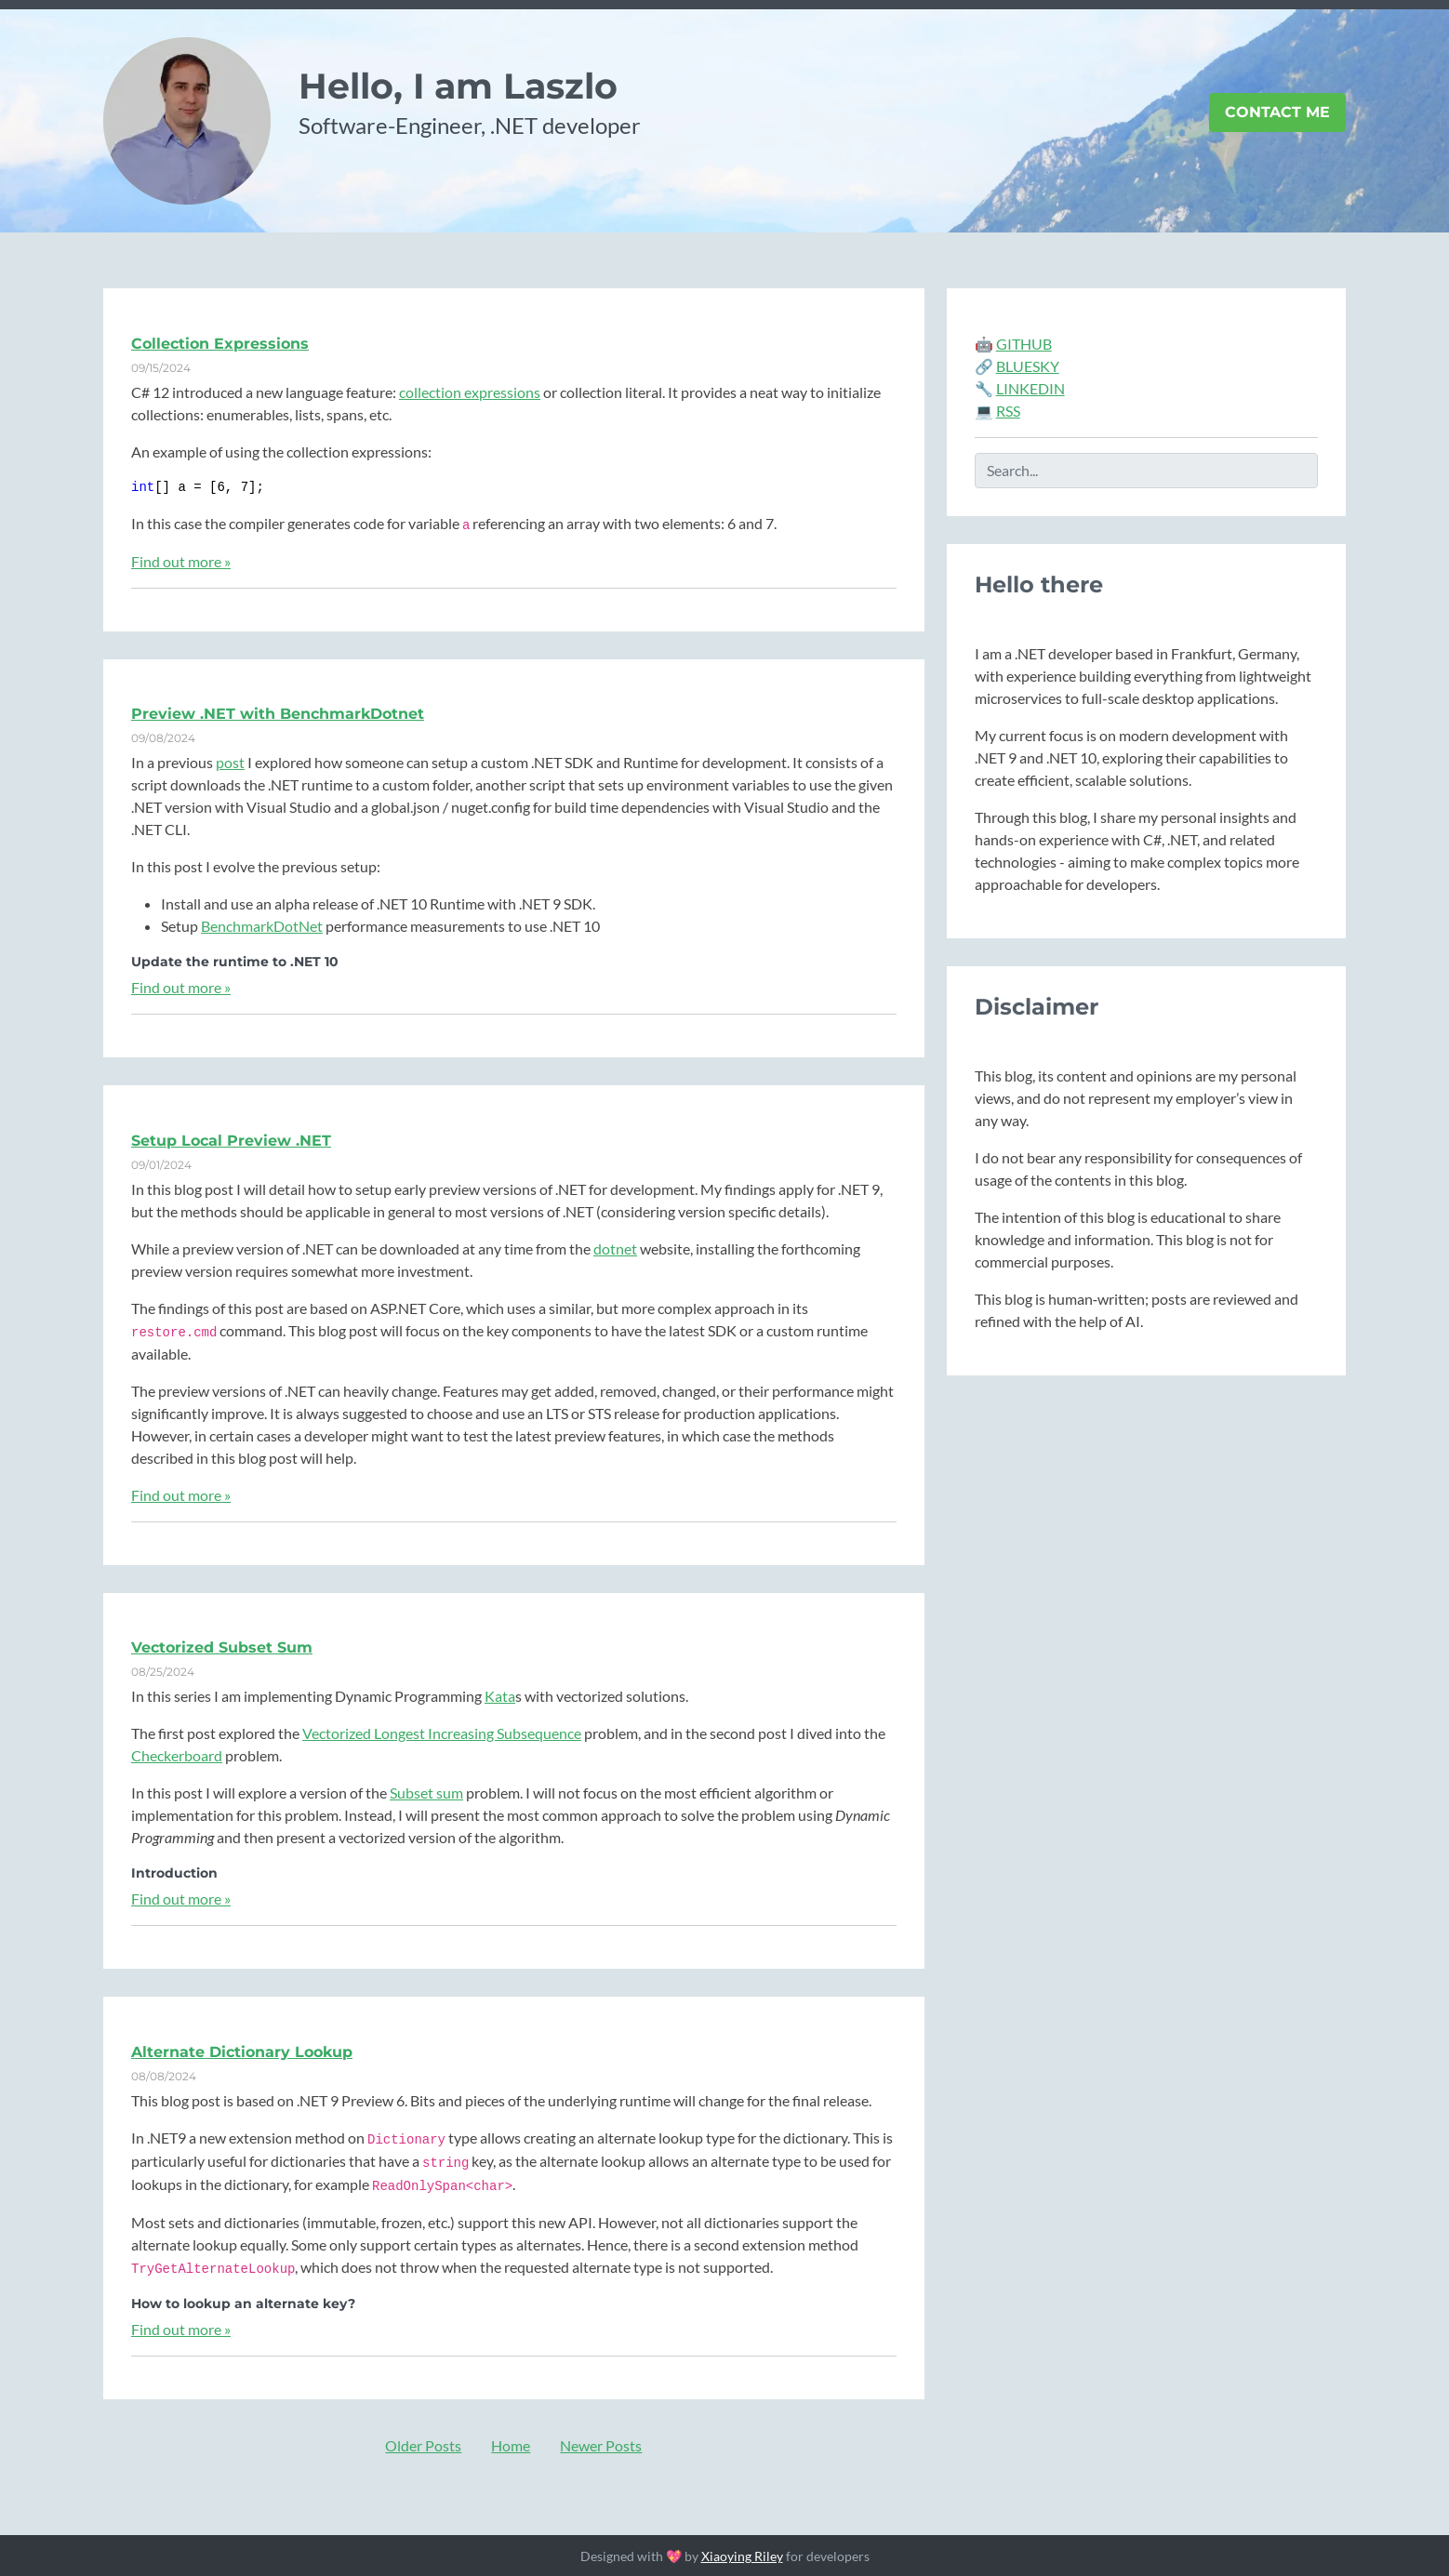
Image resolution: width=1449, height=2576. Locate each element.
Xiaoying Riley (742, 2556)
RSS (1008, 410)
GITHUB (1024, 343)
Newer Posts (601, 2445)
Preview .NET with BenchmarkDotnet (277, 714)
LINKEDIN (1030, 388)
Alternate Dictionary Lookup (241, 2052)
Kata (500, 1696)
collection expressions (469, 392)
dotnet (615, 1248)
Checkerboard (176, 1755)
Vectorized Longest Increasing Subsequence (441, 1733)
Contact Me (1277, 112)
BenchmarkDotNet (262, 926)
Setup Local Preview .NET (231, 1140)
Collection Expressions (220, 343)
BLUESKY (1027, 366)
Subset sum (426, 1792)
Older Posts (423, 2445)
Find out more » (181, 561)
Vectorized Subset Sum (221, 1647)
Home (510, 2445)
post (230, 762)
